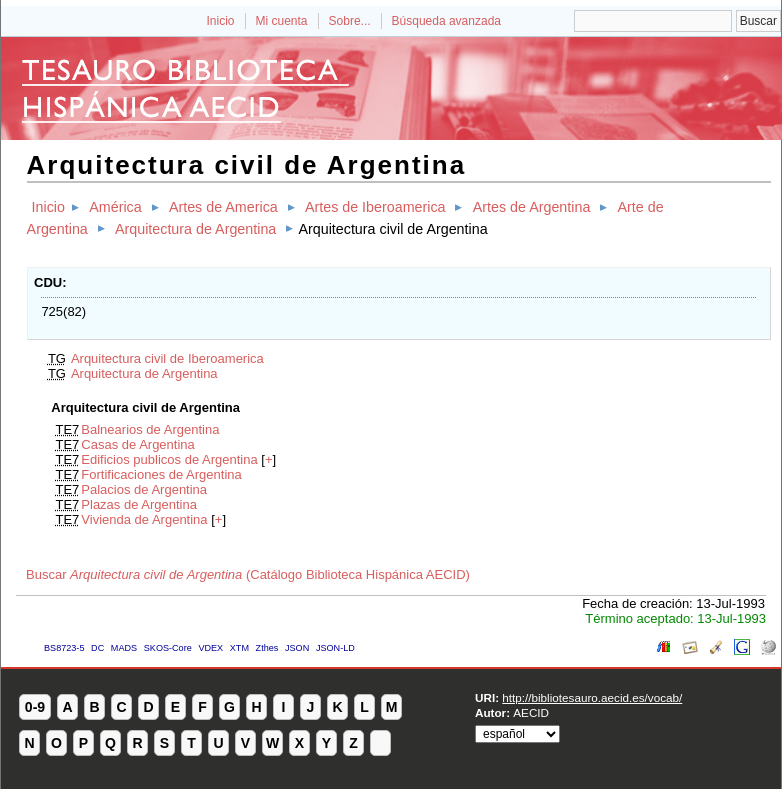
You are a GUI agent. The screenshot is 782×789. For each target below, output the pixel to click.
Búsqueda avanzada (446, 21)
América (115, 207)
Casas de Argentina (137, 444)
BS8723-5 (64, 648)
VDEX (210, 648)
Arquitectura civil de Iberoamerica (167, 358)
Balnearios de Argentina (150, 429)
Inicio (220, 21)
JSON (297, 648)
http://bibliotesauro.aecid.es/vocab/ (592, 697)
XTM (239, 648)
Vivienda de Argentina (144, 519)
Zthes (267, 648)
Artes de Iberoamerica (375, 207)
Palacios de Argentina (144, 489)
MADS (124, 648)
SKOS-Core (168, 648)
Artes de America (223, 207)
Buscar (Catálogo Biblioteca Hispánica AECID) (248, 574)
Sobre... (350, 21)
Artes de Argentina (532, 207)
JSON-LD (335, 648)
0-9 (35, 707)
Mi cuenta (282, 21)
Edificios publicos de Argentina (169, 459)
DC (97, 648)
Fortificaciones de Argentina (161, 474)
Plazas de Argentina (139, 504)
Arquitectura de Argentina (195, 229)
